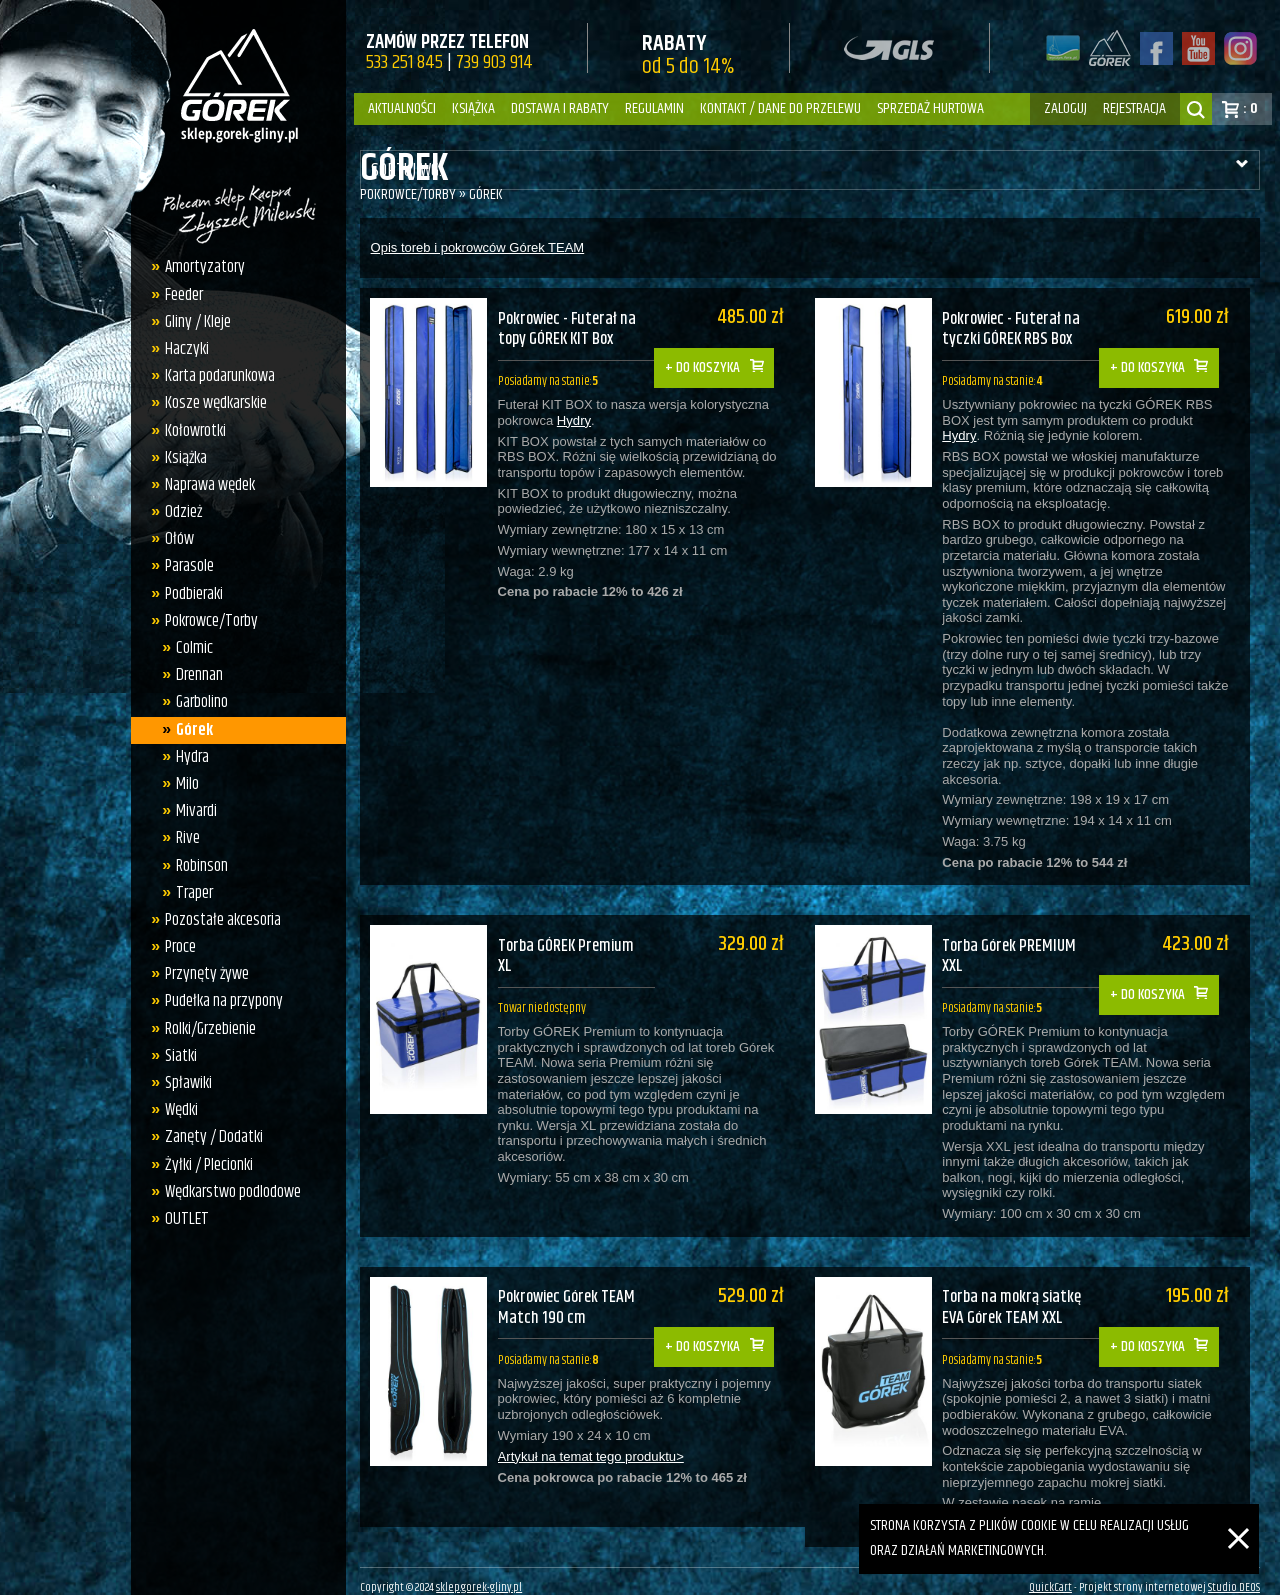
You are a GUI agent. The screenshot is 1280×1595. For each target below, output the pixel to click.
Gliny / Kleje (193, 322)
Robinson (196, 866)
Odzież (178, 512)
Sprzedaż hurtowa (930, 108)
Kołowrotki (190, 431)
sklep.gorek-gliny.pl (479, 1574)
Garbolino (196, 702)
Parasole (184, 566)
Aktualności (402, 108)
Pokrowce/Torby (206, 621)
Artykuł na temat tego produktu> (590, 1436)
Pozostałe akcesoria (218, 920)
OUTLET (182, 1219)
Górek (188, 730)
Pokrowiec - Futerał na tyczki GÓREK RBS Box (1025, 329)
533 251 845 (404, 62)
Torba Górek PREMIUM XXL (1022, 945)
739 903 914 (494, 62)
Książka (473, 108)
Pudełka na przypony (219, 1001)
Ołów (174, 539)
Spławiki (183, 1083)
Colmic (188, 648)
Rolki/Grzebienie (205, 1029)
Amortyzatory (200, 267)
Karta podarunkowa (215, 376)
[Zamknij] (1238, 1515)
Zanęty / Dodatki (209, 1137)
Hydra (186, 757)
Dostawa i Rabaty (560, 108)
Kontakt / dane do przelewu (780, 108)
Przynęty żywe (202, 974)
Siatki (176, 1056)
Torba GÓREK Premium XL (569, 945)
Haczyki (182, 349)
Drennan (193, 675)
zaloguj (1065, 108)
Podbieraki (189, 594)
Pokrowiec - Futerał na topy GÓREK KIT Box (570, 329)
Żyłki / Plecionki (204, 1165)
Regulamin (654, 108)
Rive (182, 838)
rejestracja (1134, 108)
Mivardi (190, 811)
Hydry (573, 423)
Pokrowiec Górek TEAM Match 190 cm (570, 1285)
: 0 (1250, 108)
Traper (188, 893)
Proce (175, 947)
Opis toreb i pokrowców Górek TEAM (478, 247)
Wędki (176, 1110)
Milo (181, 784)
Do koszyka (718, 353)
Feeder (179, 295)
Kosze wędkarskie (211, 403)
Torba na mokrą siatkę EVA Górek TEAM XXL (1025, 1285)
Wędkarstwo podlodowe (228, 1192)
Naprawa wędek (205, 485)
